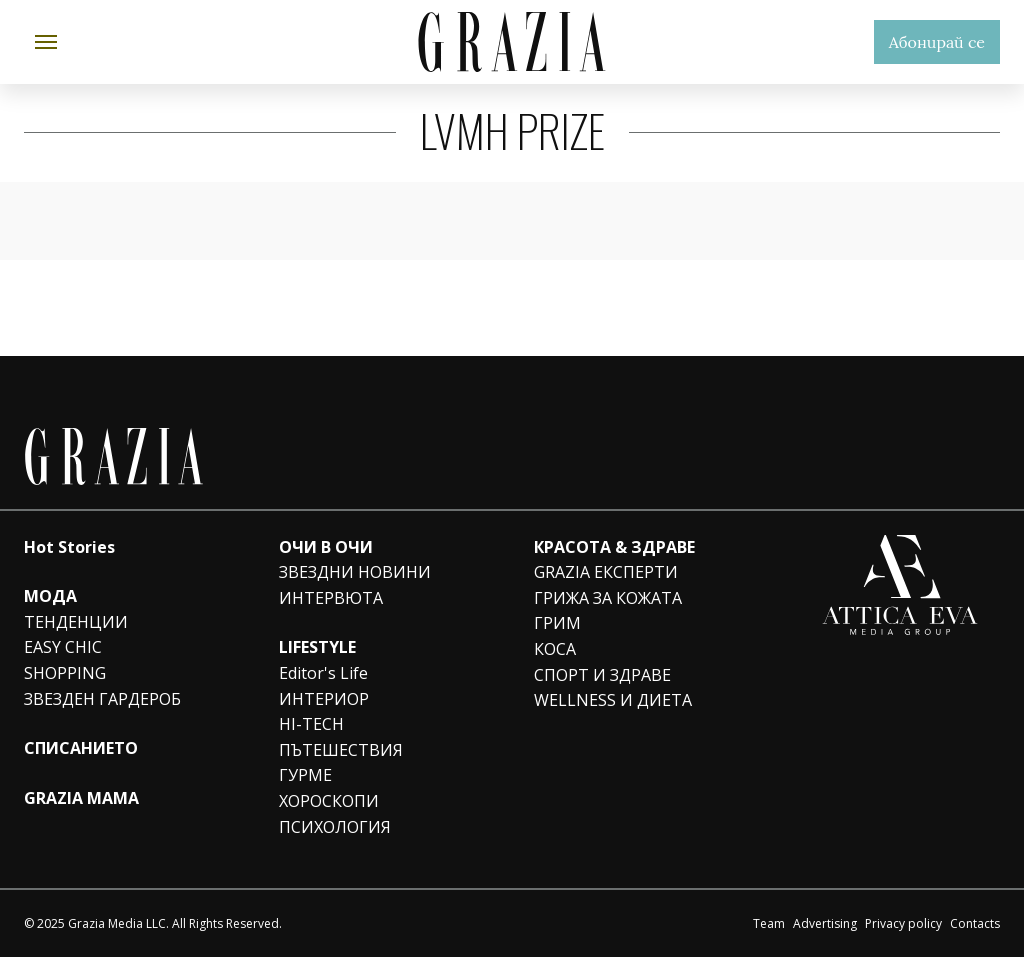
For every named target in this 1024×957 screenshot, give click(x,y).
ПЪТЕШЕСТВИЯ (341, 750)
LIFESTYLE (317, 647)
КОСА (555, 649)
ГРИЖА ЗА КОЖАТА (608, 598)
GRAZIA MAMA (81, 798)
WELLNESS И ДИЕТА (613, 700)
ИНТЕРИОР (324, 699)
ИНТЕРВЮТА (331, 598)
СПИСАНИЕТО (81, 748)
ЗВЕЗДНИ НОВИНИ (355, 572)
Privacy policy (903, 923)
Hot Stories (69, 547)
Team (769, 923)
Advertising (825, 923)
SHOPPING (65, 673)
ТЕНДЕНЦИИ (76, 622)
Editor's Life (323, 673)
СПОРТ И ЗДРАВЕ (602, 675)
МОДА (50, 596)
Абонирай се (937, 42)
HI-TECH (311, 724)
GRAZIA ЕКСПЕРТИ (606, 572)
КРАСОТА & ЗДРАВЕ (614, 547)
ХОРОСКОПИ (329, 801)
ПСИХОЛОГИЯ (335, 827)
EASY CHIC (63, 647)
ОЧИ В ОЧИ (326, 547)
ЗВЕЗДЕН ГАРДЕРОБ (102, 699)
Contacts (975, 923)
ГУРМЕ (305, 775)
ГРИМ (557, 623)
